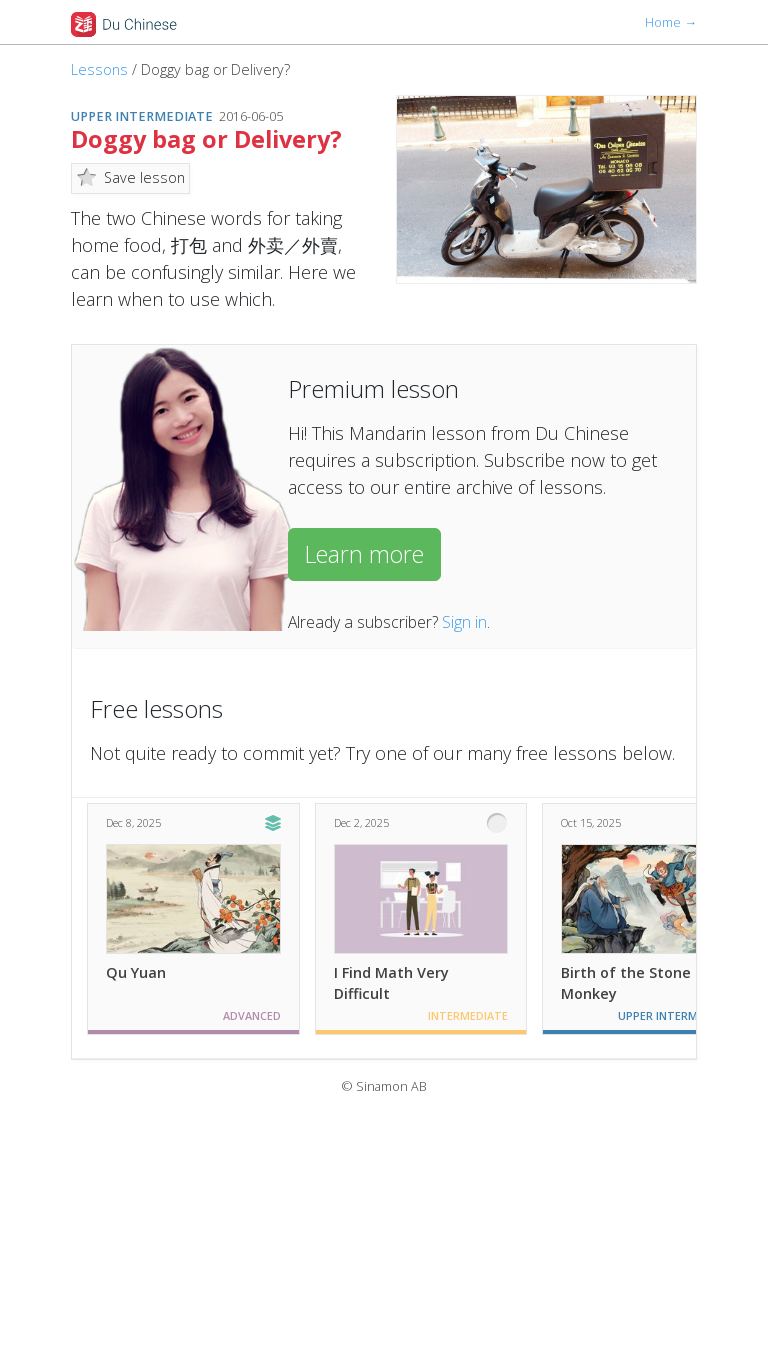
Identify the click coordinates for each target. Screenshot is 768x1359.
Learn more (364, 554)
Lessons (99, 69)
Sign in (464, 622)
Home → (671, 22)
